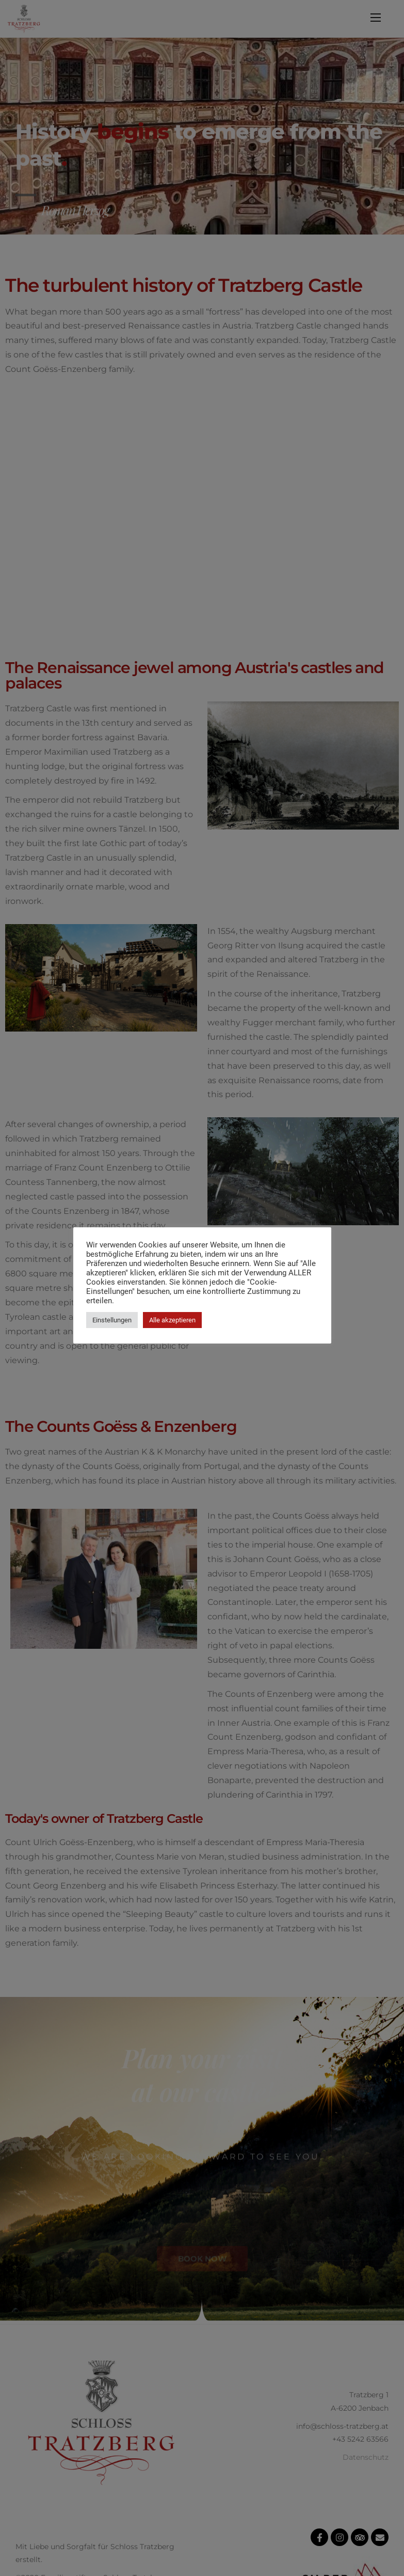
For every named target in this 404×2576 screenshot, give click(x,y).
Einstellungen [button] (112, 1320)
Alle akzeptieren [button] (172, 1320)
